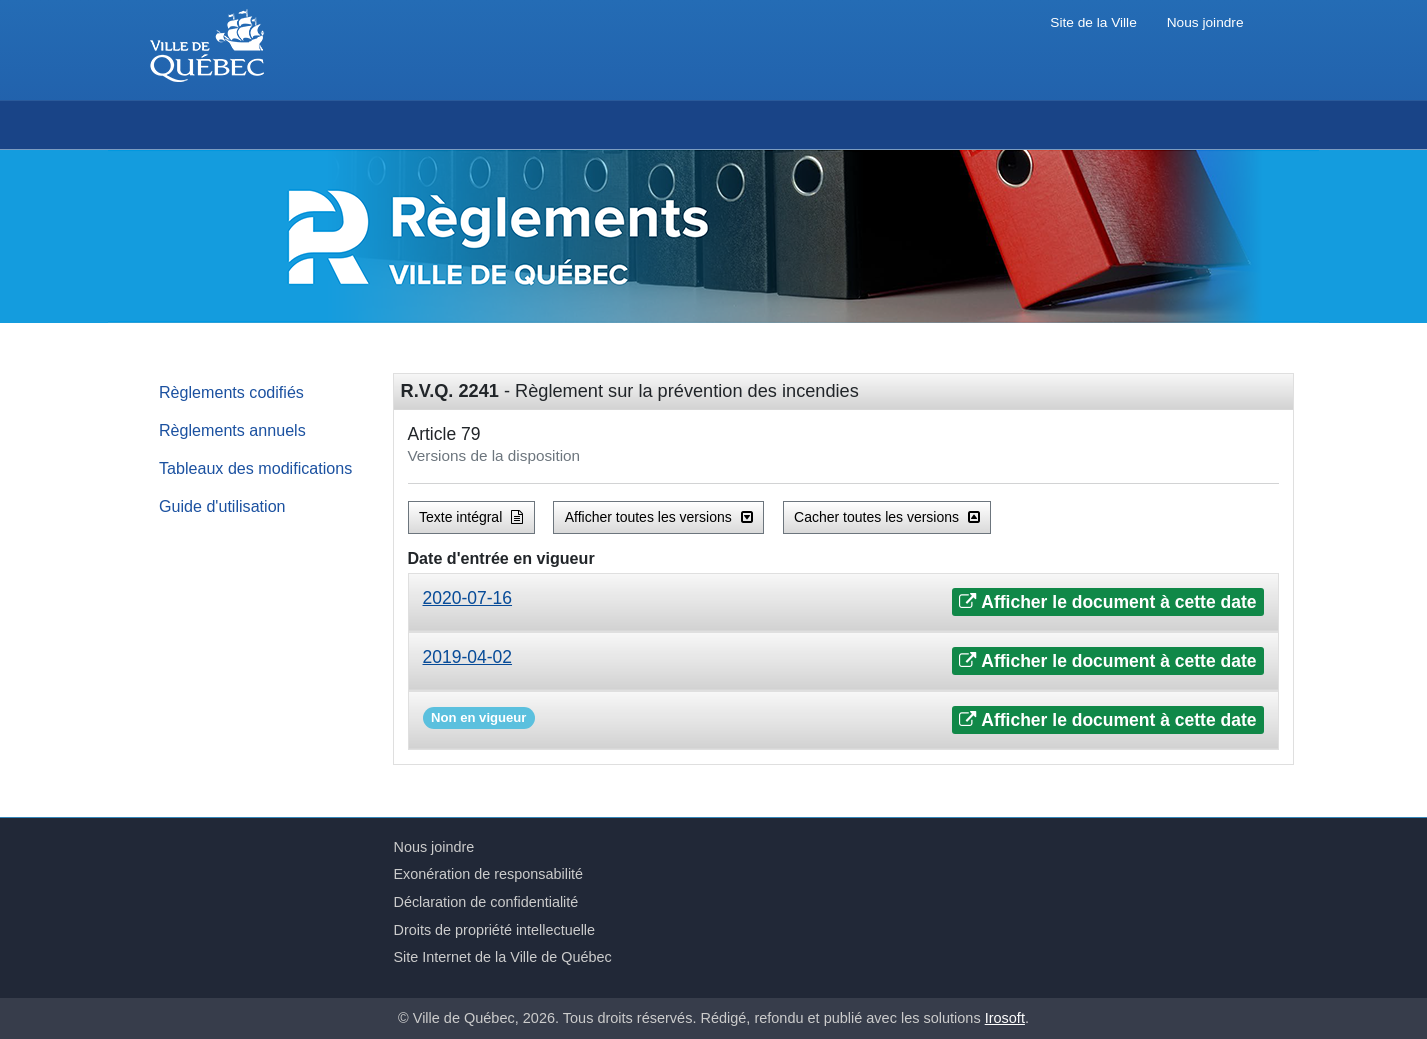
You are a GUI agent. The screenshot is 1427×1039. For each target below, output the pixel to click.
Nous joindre (1205, 22)
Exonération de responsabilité (489, 874)
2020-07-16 (468, 598)
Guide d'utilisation (222, 506)
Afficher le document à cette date (1107, 602)
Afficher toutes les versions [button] (659, 517)
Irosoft (1005, 1018)
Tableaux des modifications (255, 468)
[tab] (843, 602)
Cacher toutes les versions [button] (887, 517)
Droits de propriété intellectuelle (495, 930)
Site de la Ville (1093, 22)
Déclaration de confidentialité (486, 902)
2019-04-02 (468, 657)
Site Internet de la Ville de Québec (503, 957)
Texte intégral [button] (471, 517)
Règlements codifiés (231, 392)
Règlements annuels (232, 430)
